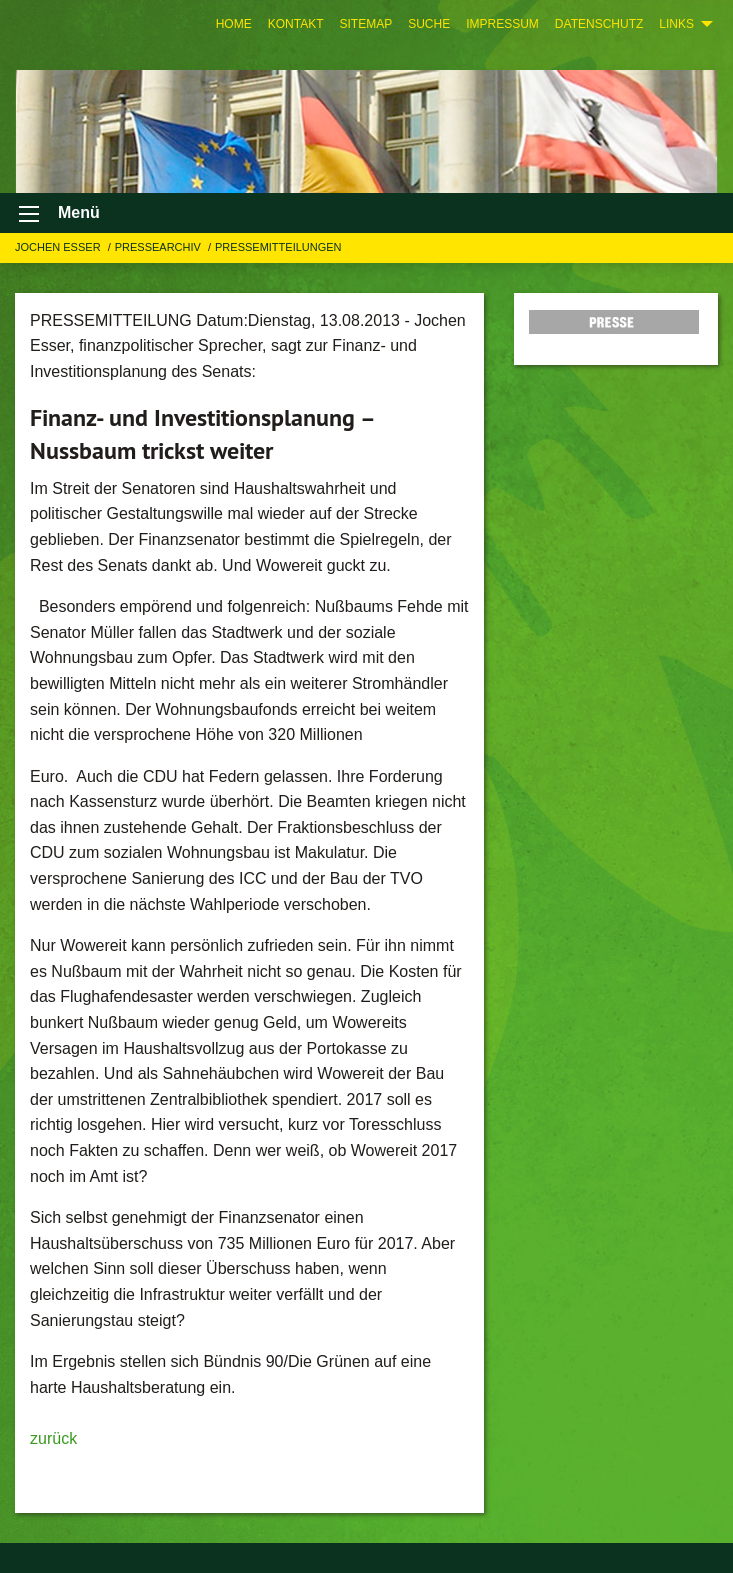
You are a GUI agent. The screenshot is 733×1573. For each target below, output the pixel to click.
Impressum (502, 24)
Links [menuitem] (676, 24)
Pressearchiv (159, 247)
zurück (53, 1438)
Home (234, 24)
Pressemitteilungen (278, 247)
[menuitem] (234, 24)
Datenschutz (599, 24)
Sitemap (365, 24)
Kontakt (296, 24)
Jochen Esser (59, 247)
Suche (429, 24)
